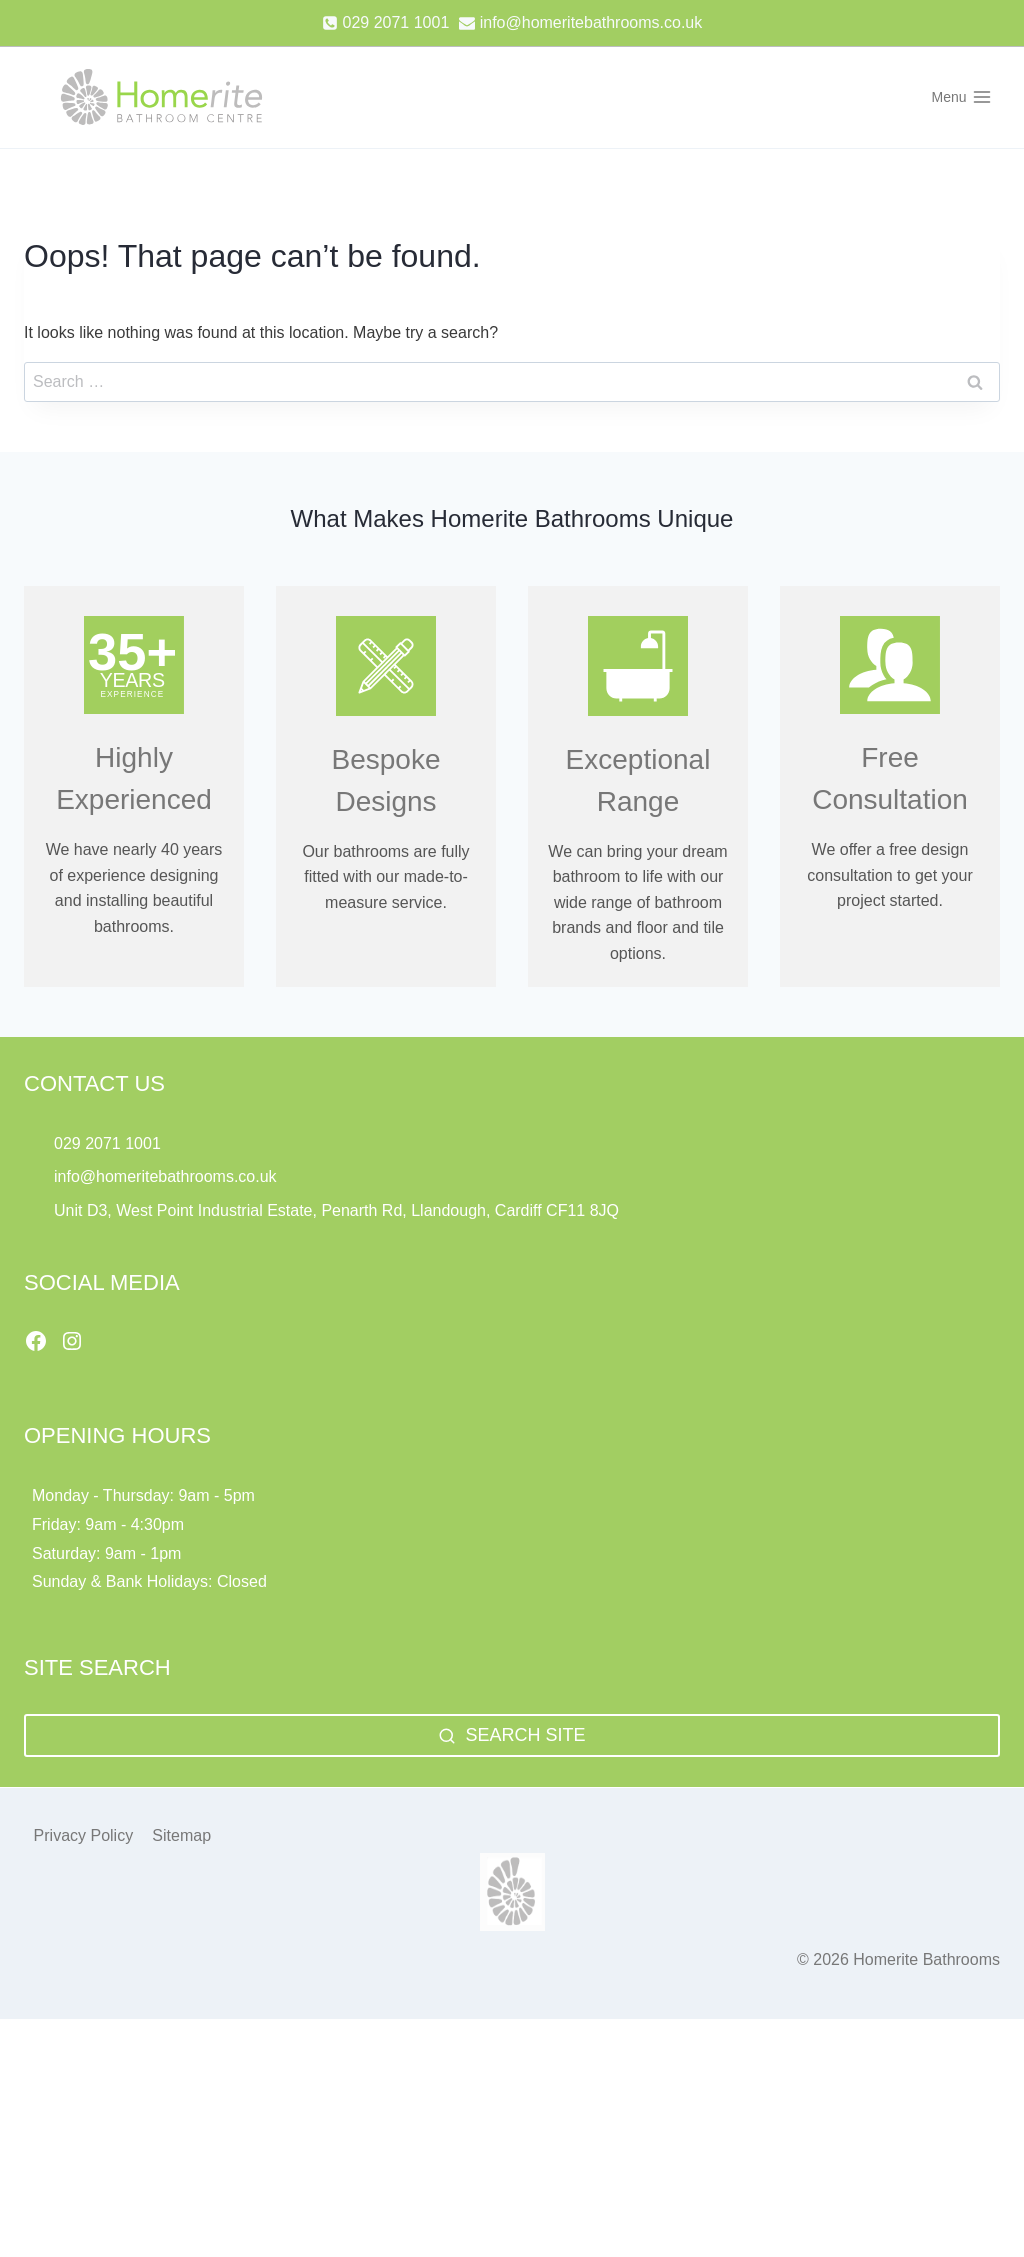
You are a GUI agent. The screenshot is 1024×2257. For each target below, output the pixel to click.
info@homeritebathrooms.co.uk (165, 1125)
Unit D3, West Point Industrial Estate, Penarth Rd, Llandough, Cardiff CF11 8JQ (338, 1159)
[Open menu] (961, 97)
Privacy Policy (84, 1784)
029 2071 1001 (107, 1091)
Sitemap (181, 1784)
